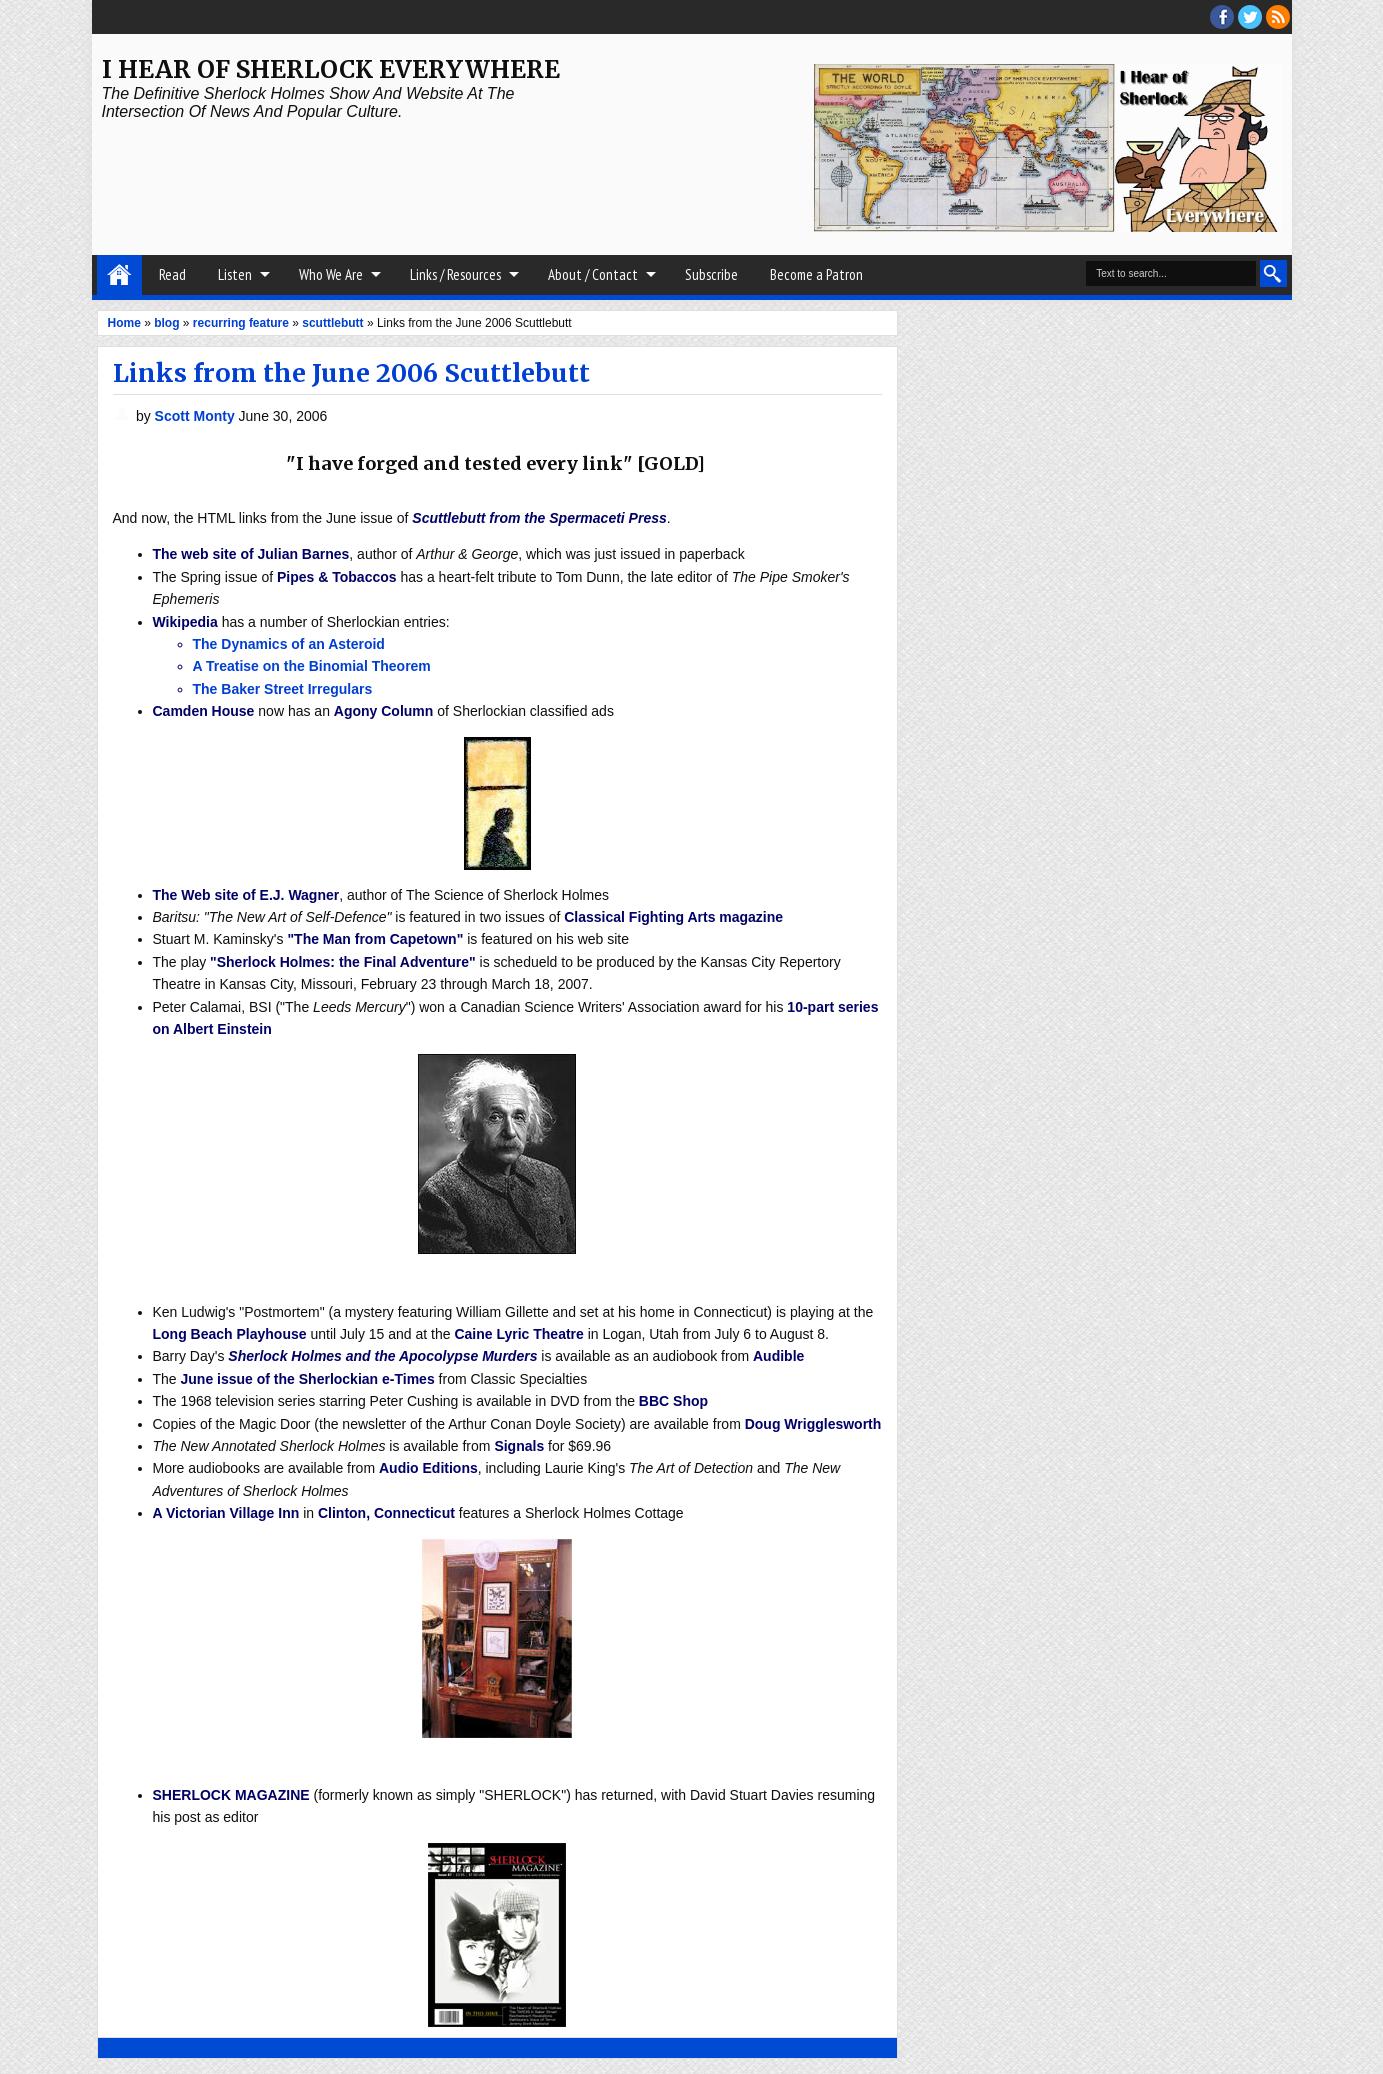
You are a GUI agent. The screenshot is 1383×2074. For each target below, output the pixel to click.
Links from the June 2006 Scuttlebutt (351, 373)
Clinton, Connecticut (386, 1513)
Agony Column (384, 711)
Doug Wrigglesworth (813, 1424)
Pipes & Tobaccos (337, 577)
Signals (519, 1446)
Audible (778, 1356)
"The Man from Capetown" (375, 939)
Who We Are (331, 274)
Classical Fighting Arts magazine (673, 917)
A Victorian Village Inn (226, 1513)
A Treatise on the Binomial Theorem (312, 666)
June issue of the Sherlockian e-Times (308, 1379)
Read (172, 274)
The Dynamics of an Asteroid (289, 644)
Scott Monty (197, 416)
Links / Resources (455, 274)
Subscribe (711, 274)
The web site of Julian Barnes (251, 554)
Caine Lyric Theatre (518, 1334)
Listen (235, 274)
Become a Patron (816, 274)
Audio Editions (428, 1468)
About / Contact (593, 274)
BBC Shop (673, 1401)
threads (1250, 17)
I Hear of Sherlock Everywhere (331, 69)
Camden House (204, 711)
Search (1273, 273)
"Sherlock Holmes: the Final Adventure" (343, 962)
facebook (1222, 17)
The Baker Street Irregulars (283, 689)
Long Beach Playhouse (230, 1334)
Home (119, 275)
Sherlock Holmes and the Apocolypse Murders (382, 1356)
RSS (1278, 17)
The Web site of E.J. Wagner (246, 895)
